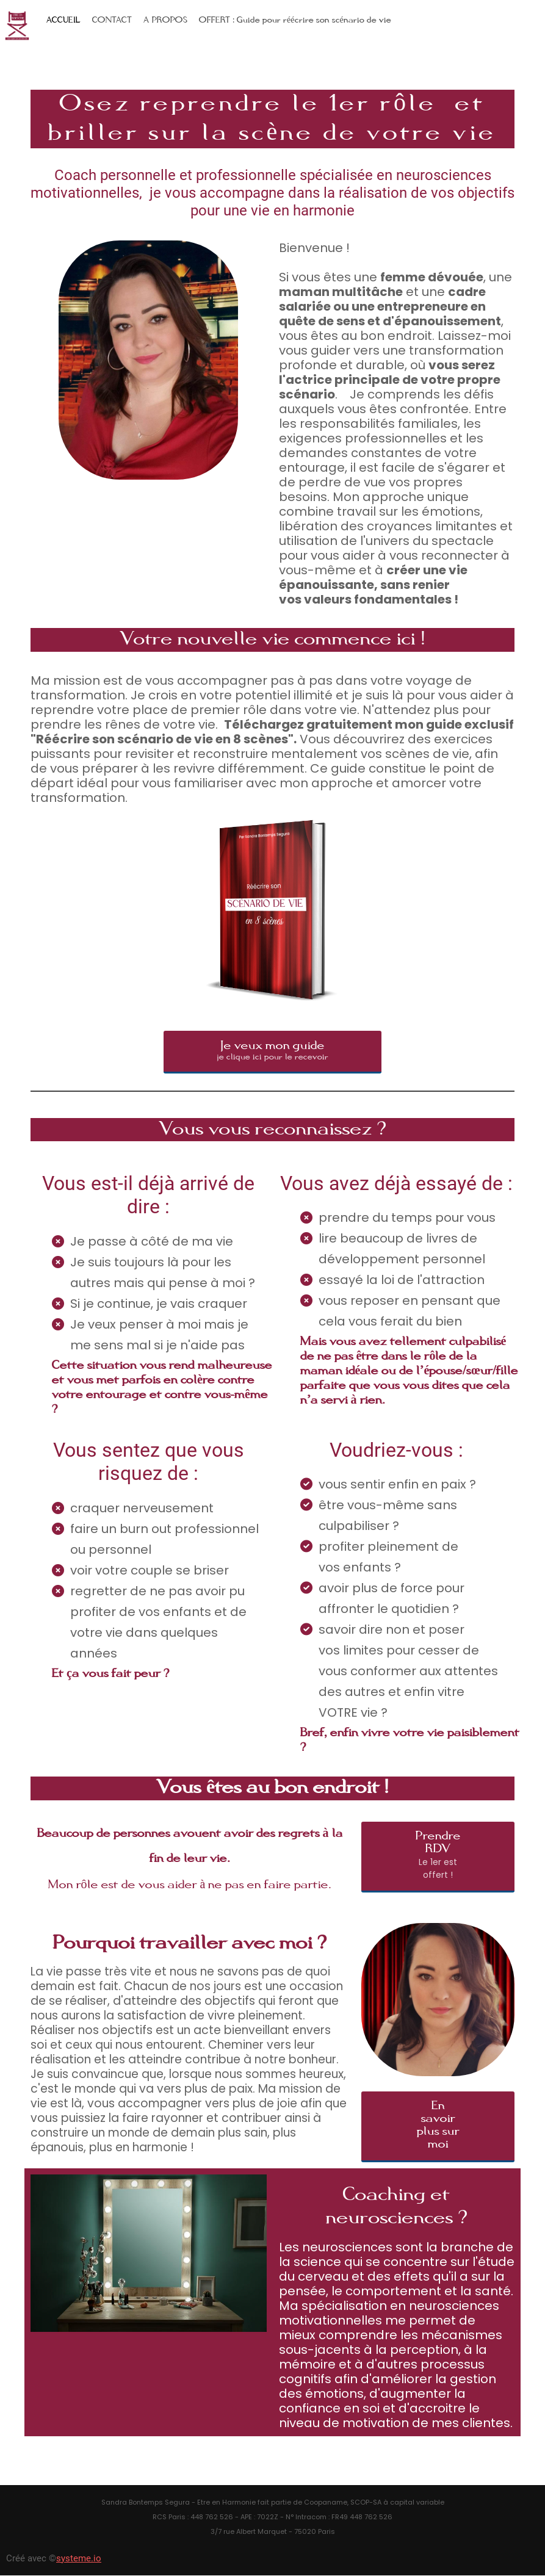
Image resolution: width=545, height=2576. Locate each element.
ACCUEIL (63, 20)
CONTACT (112, 20)
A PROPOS (165, 20)
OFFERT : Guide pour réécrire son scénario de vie (295, 20)
